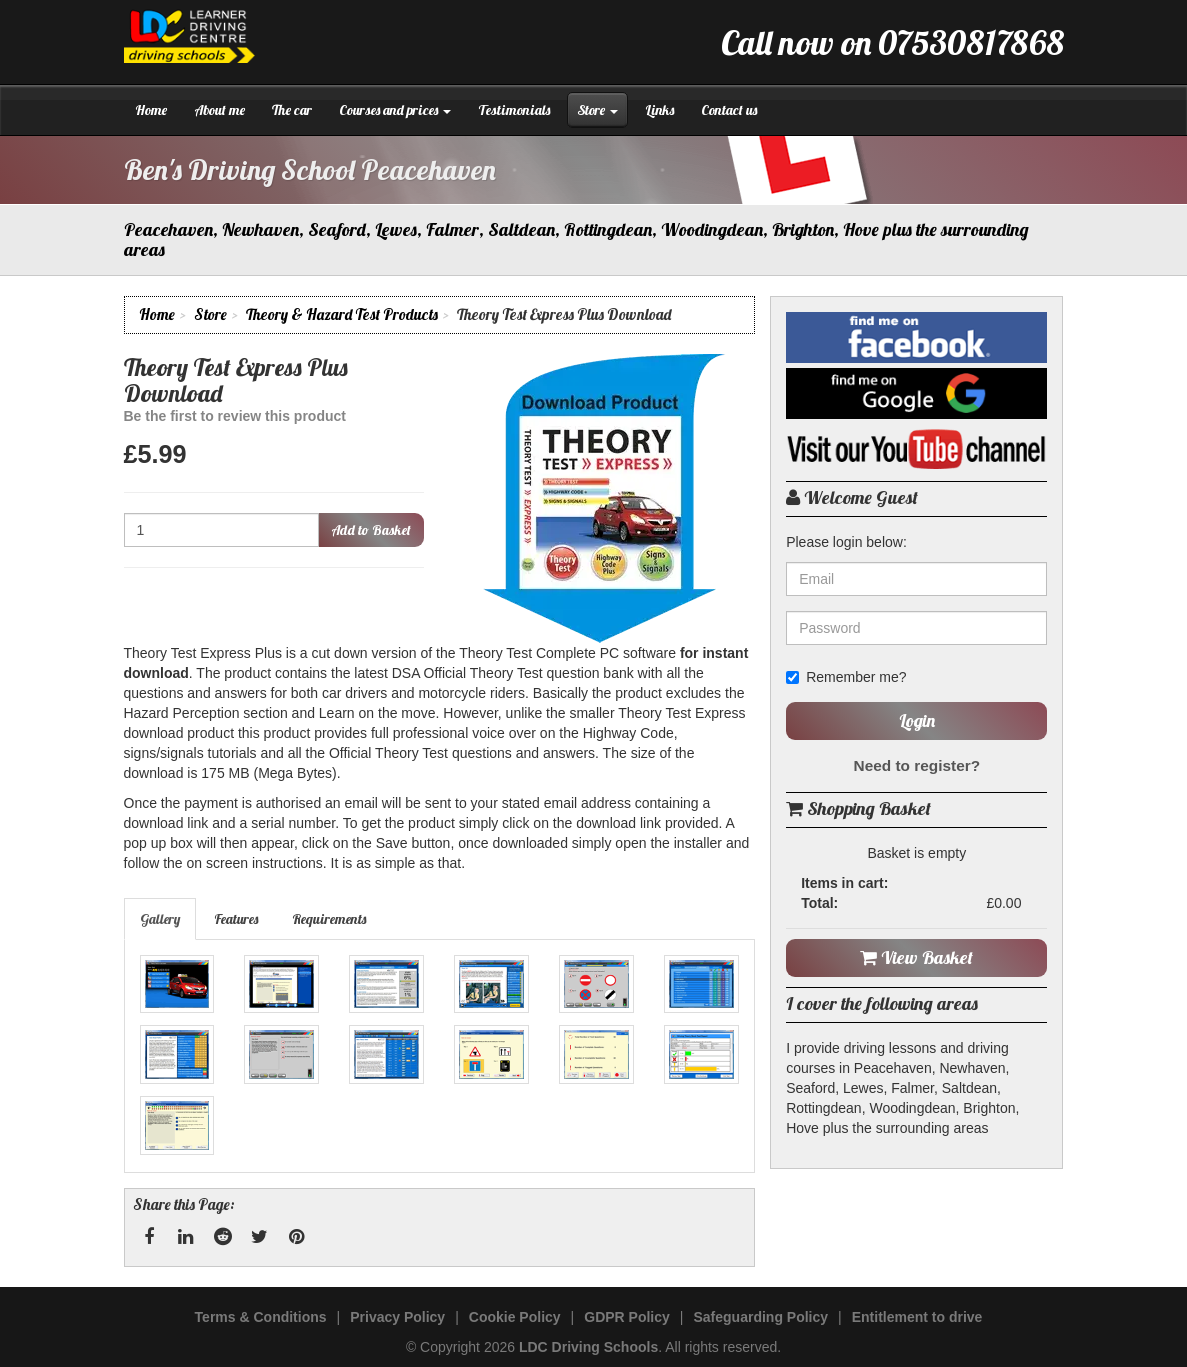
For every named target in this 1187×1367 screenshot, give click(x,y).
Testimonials (514, 110)
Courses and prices (395, 110)
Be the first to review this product (235, 416)
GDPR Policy (627, 1317)
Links (659, 110)
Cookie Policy (515, 1317)
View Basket (916, 957)
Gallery (160, 919)
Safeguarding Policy (760, 1317)
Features (236, 919)
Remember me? (846, 677)
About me (219, 110)
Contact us (729, 110)
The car (292, 110)
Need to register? (917, 765)
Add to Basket (371, 530)
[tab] (161, 919)
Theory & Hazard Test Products (342, 314)
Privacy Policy (397, 1317)
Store (597, 110)
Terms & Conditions (261, 1317)
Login (917, 720)
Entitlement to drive (917, 1317)
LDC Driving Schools (588, 1347)
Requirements (329, 919)
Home (151, 110)
